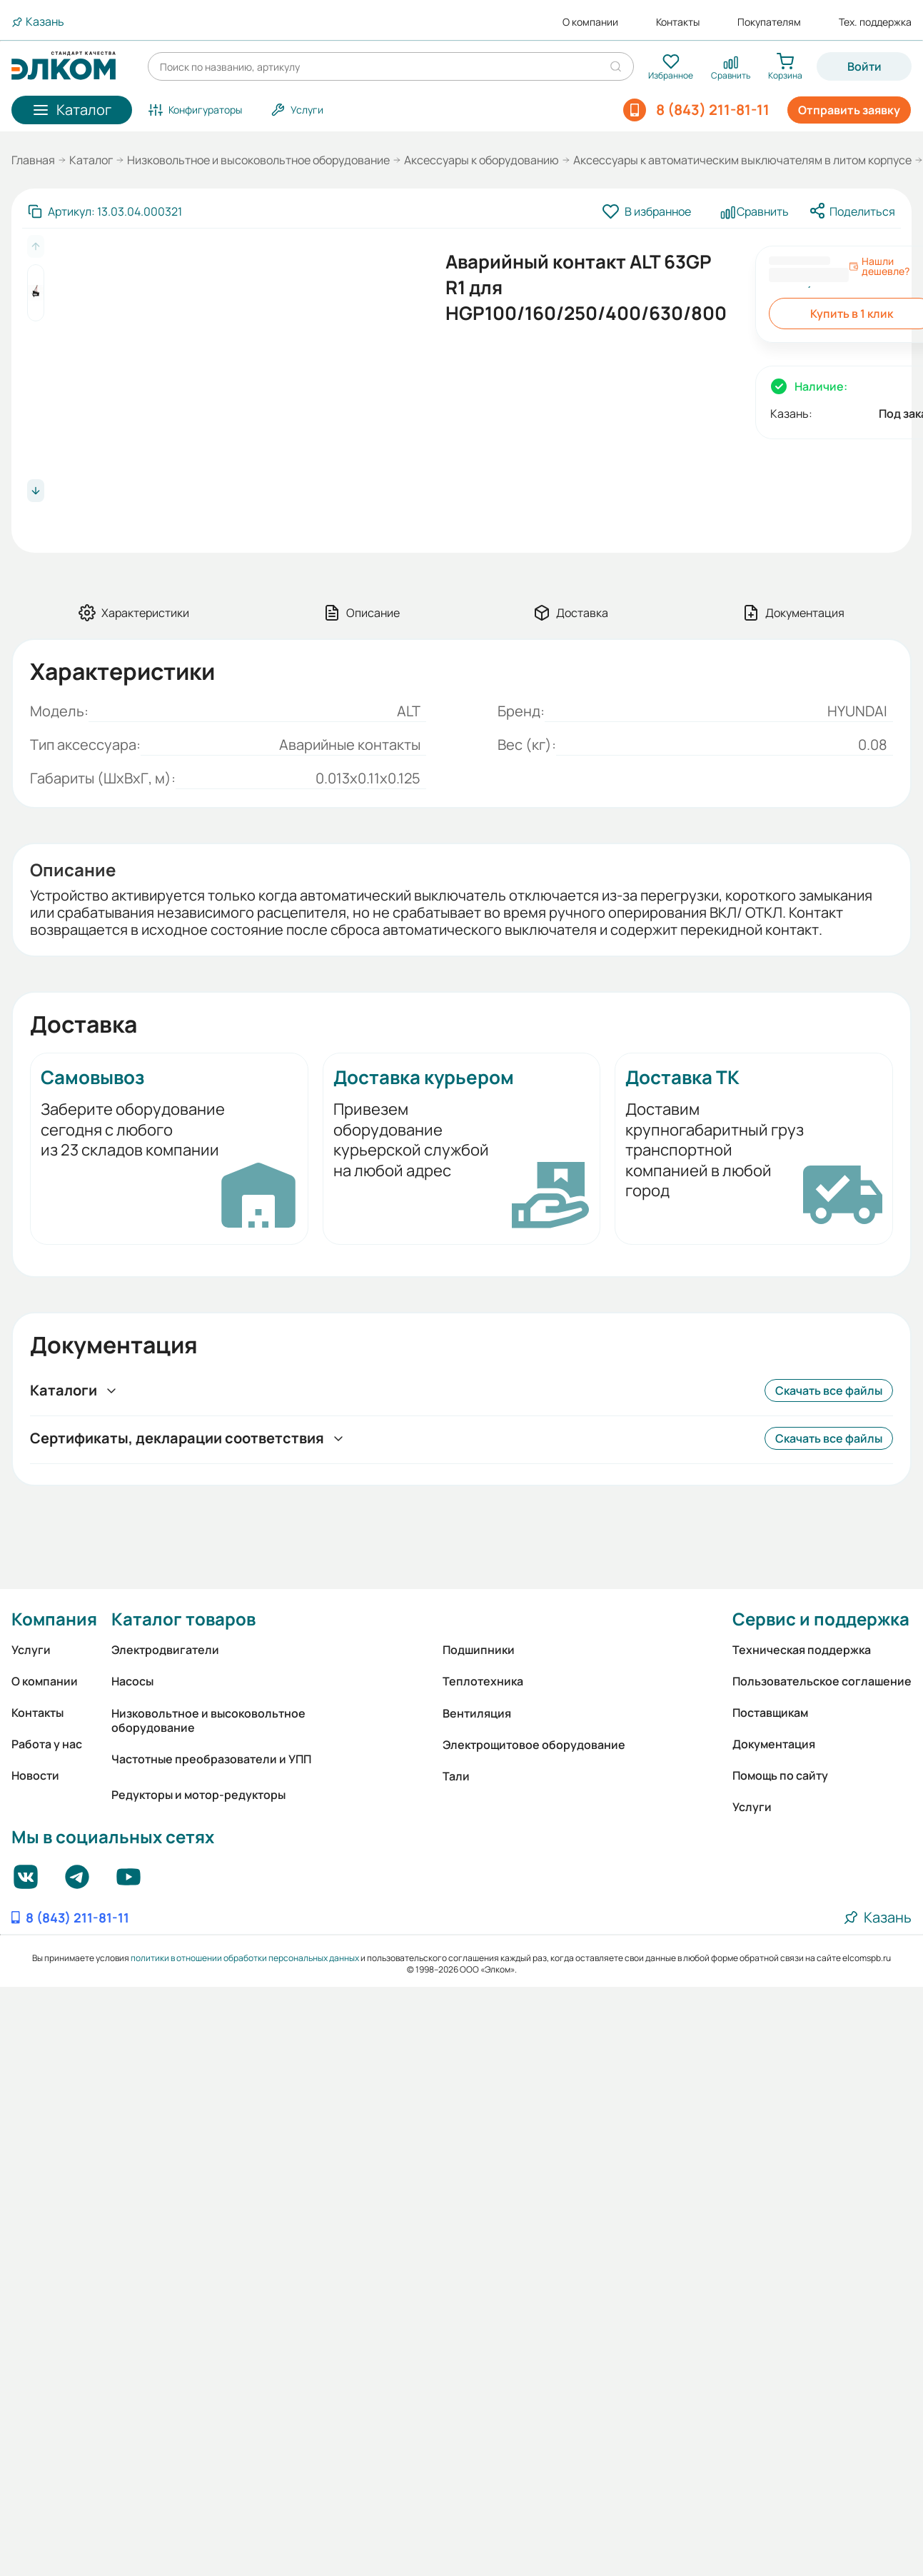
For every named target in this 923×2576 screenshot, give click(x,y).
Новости (35, 1775)
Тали (456, 1776)
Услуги (31, 1650)
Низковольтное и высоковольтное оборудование (258, 160)
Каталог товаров (183, 1618)
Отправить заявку (849, 110)
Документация (773, 1744)
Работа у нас (46, 1744)
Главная (33, 160)
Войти (864, 66)
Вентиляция (477, 1713)
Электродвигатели (165, 1650)
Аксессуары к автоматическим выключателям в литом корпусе (742, 160)
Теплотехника (483, 1681)
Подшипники (479, 1650)
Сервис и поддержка (820, 1618)
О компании (590, 22)
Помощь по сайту (780, 1775)
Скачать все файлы (828, 1390)
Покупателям (769, 22)
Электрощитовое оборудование (534, 1745)
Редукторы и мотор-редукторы (198, 1795)
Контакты (678, 22)
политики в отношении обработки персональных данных (245, 1958)
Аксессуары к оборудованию (481, 160)
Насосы (132, 1681)
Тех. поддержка (875, 22)
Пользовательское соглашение (822, 1681)
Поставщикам (770, 1712)
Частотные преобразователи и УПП (211, 1759)
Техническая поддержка (801, 1650)
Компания (54, 1618)
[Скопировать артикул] (105, 211)
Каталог (91, 160)
